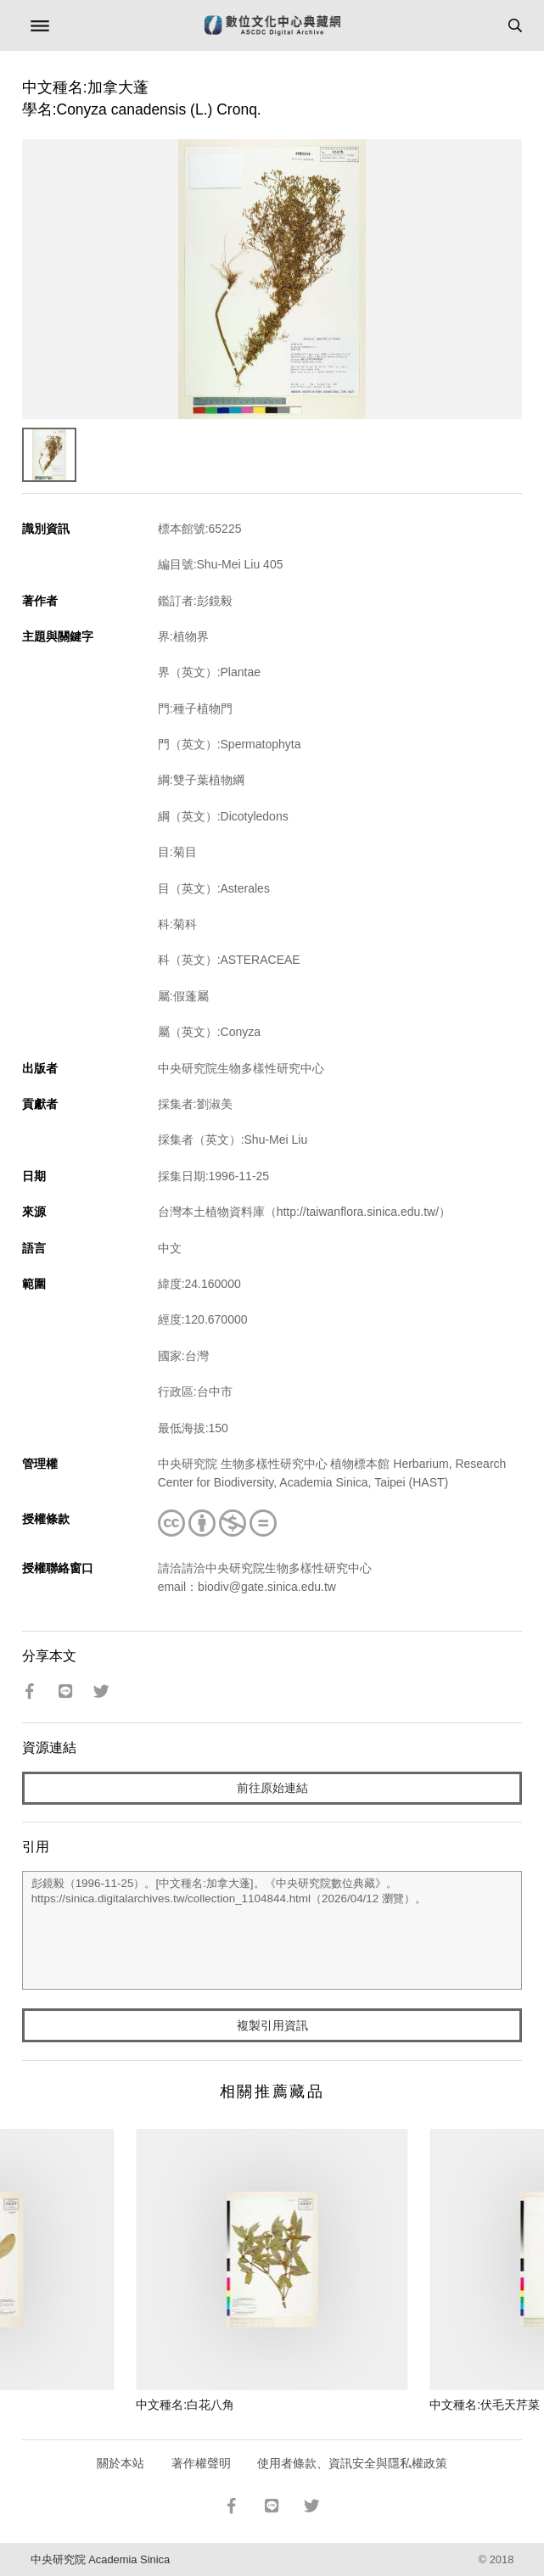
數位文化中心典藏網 (272, 25)
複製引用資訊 (272, 2025)
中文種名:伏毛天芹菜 (484, 2404)
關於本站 (120, 2463)
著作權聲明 (201, 2463)
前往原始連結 (272, 1788)
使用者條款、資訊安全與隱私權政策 (352, 2463)
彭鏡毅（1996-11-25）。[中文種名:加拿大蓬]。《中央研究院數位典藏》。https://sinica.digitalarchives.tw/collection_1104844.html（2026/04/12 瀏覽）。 (272, 1930)
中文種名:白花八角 (185, 2404)
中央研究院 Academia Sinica (100, 2559)
